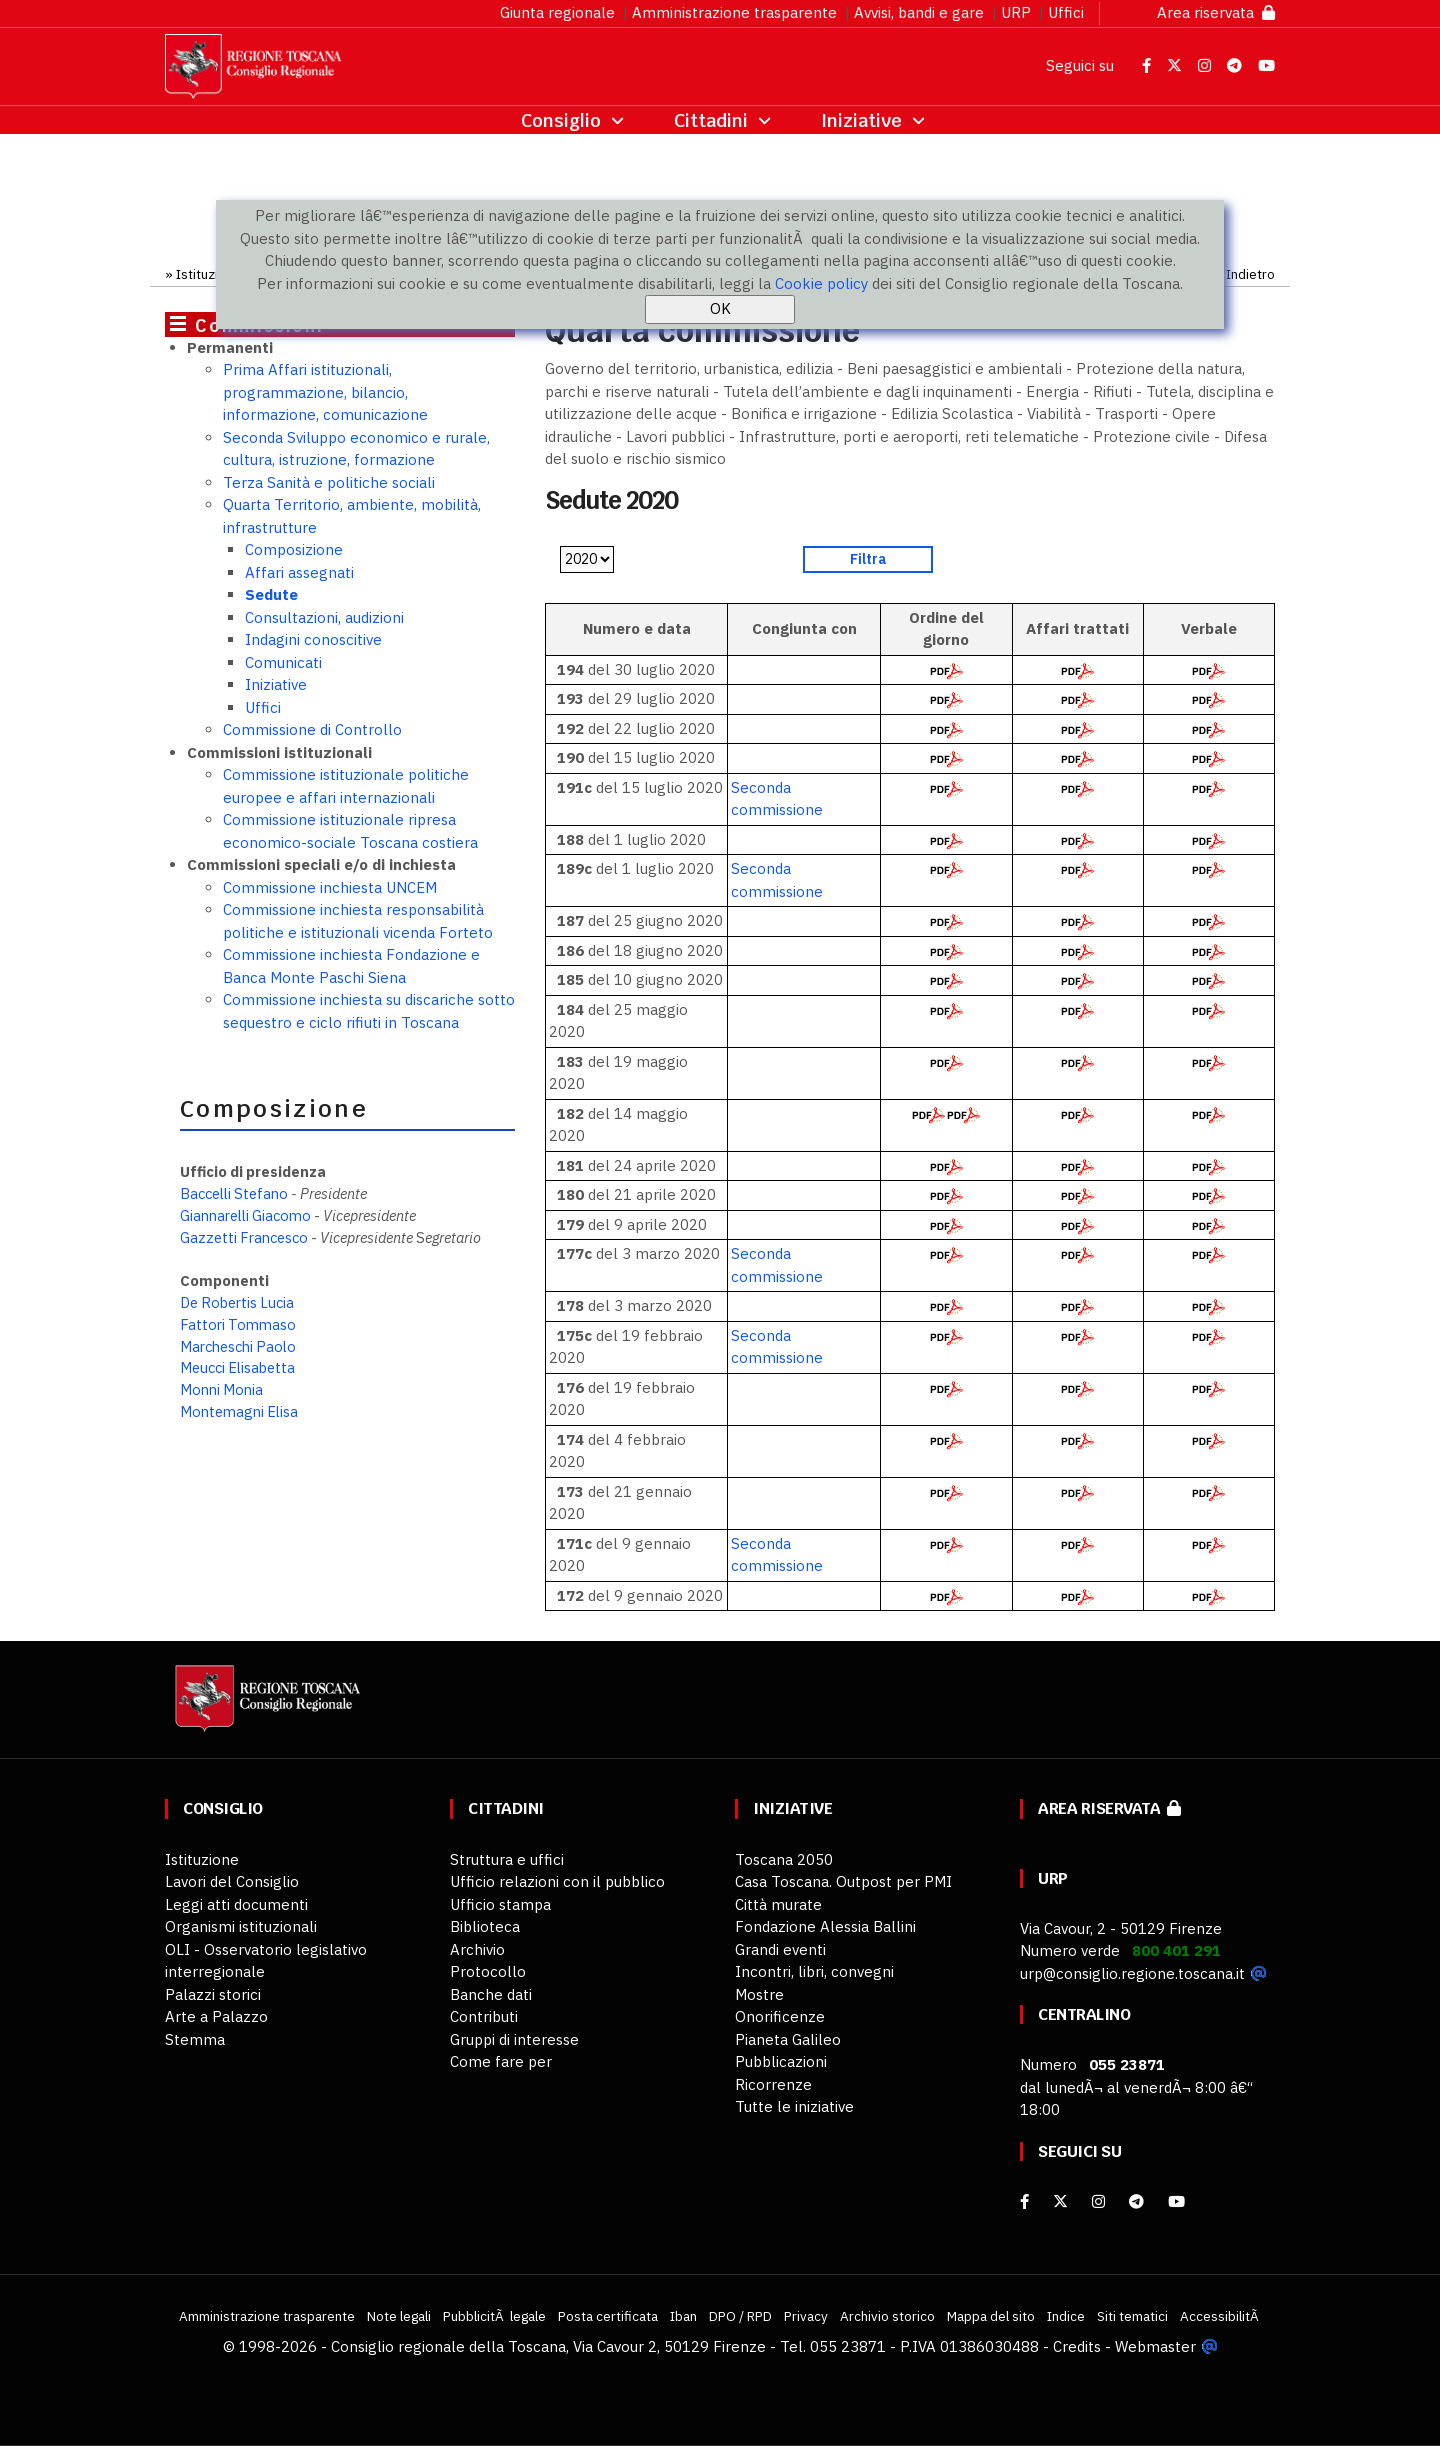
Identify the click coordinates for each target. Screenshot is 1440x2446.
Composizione (294, 549)
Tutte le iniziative (794, 2106)
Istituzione (208, 274)
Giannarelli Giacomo (245, 1215)
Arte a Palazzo (216, 2016)
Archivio (477, 1949)
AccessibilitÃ (1221, 2316)
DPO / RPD (740, 2316)
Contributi (484, 2016)
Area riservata (1216, 12)
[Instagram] (1098, 2201)
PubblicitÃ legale (494, 2316)
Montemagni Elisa (239, 1411)
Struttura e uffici (507, 1859)
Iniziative (276, 684)
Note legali (399, 2316)
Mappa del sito (991, 2316)
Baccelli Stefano (234, 1193)
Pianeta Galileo (788, 2039)
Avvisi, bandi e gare (919, 12)
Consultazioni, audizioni (324, 617)
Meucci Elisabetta (237, 1367)
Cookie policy (821, 283)
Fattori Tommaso (238, 1324)
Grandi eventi (780, 1949)
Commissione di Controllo (312, 729)
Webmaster (1155, 2346)
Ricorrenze (773, 2084)
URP (1016, 12)
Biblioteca (485, 1926)
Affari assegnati (299, 572)
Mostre (759, 1994)
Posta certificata (608, 2316)
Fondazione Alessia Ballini (825, 1926)
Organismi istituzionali (241, 1926)
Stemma (195, 2039)
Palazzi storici (213, 1994)
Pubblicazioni (781, 2061)
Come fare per (501, 2061)
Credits (1077, 2346)
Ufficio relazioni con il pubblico (557, 1881)
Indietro (1250, 274)
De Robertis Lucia (237, 1302)
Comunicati (283, 662)
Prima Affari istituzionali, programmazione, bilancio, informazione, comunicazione (325, 392)
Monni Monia (221, 1389)
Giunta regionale (557, 12)
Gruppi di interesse (514, 2039)
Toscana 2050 (784, 1859)
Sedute (271, 594)
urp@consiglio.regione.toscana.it (1132, 1973)
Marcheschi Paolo (238, 1346)
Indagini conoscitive (313, 639)
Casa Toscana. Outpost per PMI (843, 1881)
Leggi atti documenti (236, 1904)
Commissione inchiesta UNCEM (330, 887)
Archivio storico (887, 2316)
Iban (683, 2316)
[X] (1060, 2201)
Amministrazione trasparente (734, 12)
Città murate (778, 1904)
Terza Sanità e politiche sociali (329, 482)
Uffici (1066, 12)
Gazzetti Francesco (244, 1237)
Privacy (806, 2316)
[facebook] (1024, 2201)
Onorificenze (780, 2016)
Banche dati (491, 1994)
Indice (1066, 2316)
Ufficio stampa (500, 1904)
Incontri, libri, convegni (814, 1971)
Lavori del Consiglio (232, 1881)
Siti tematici (1132, 2316)
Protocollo (488, 1971)
